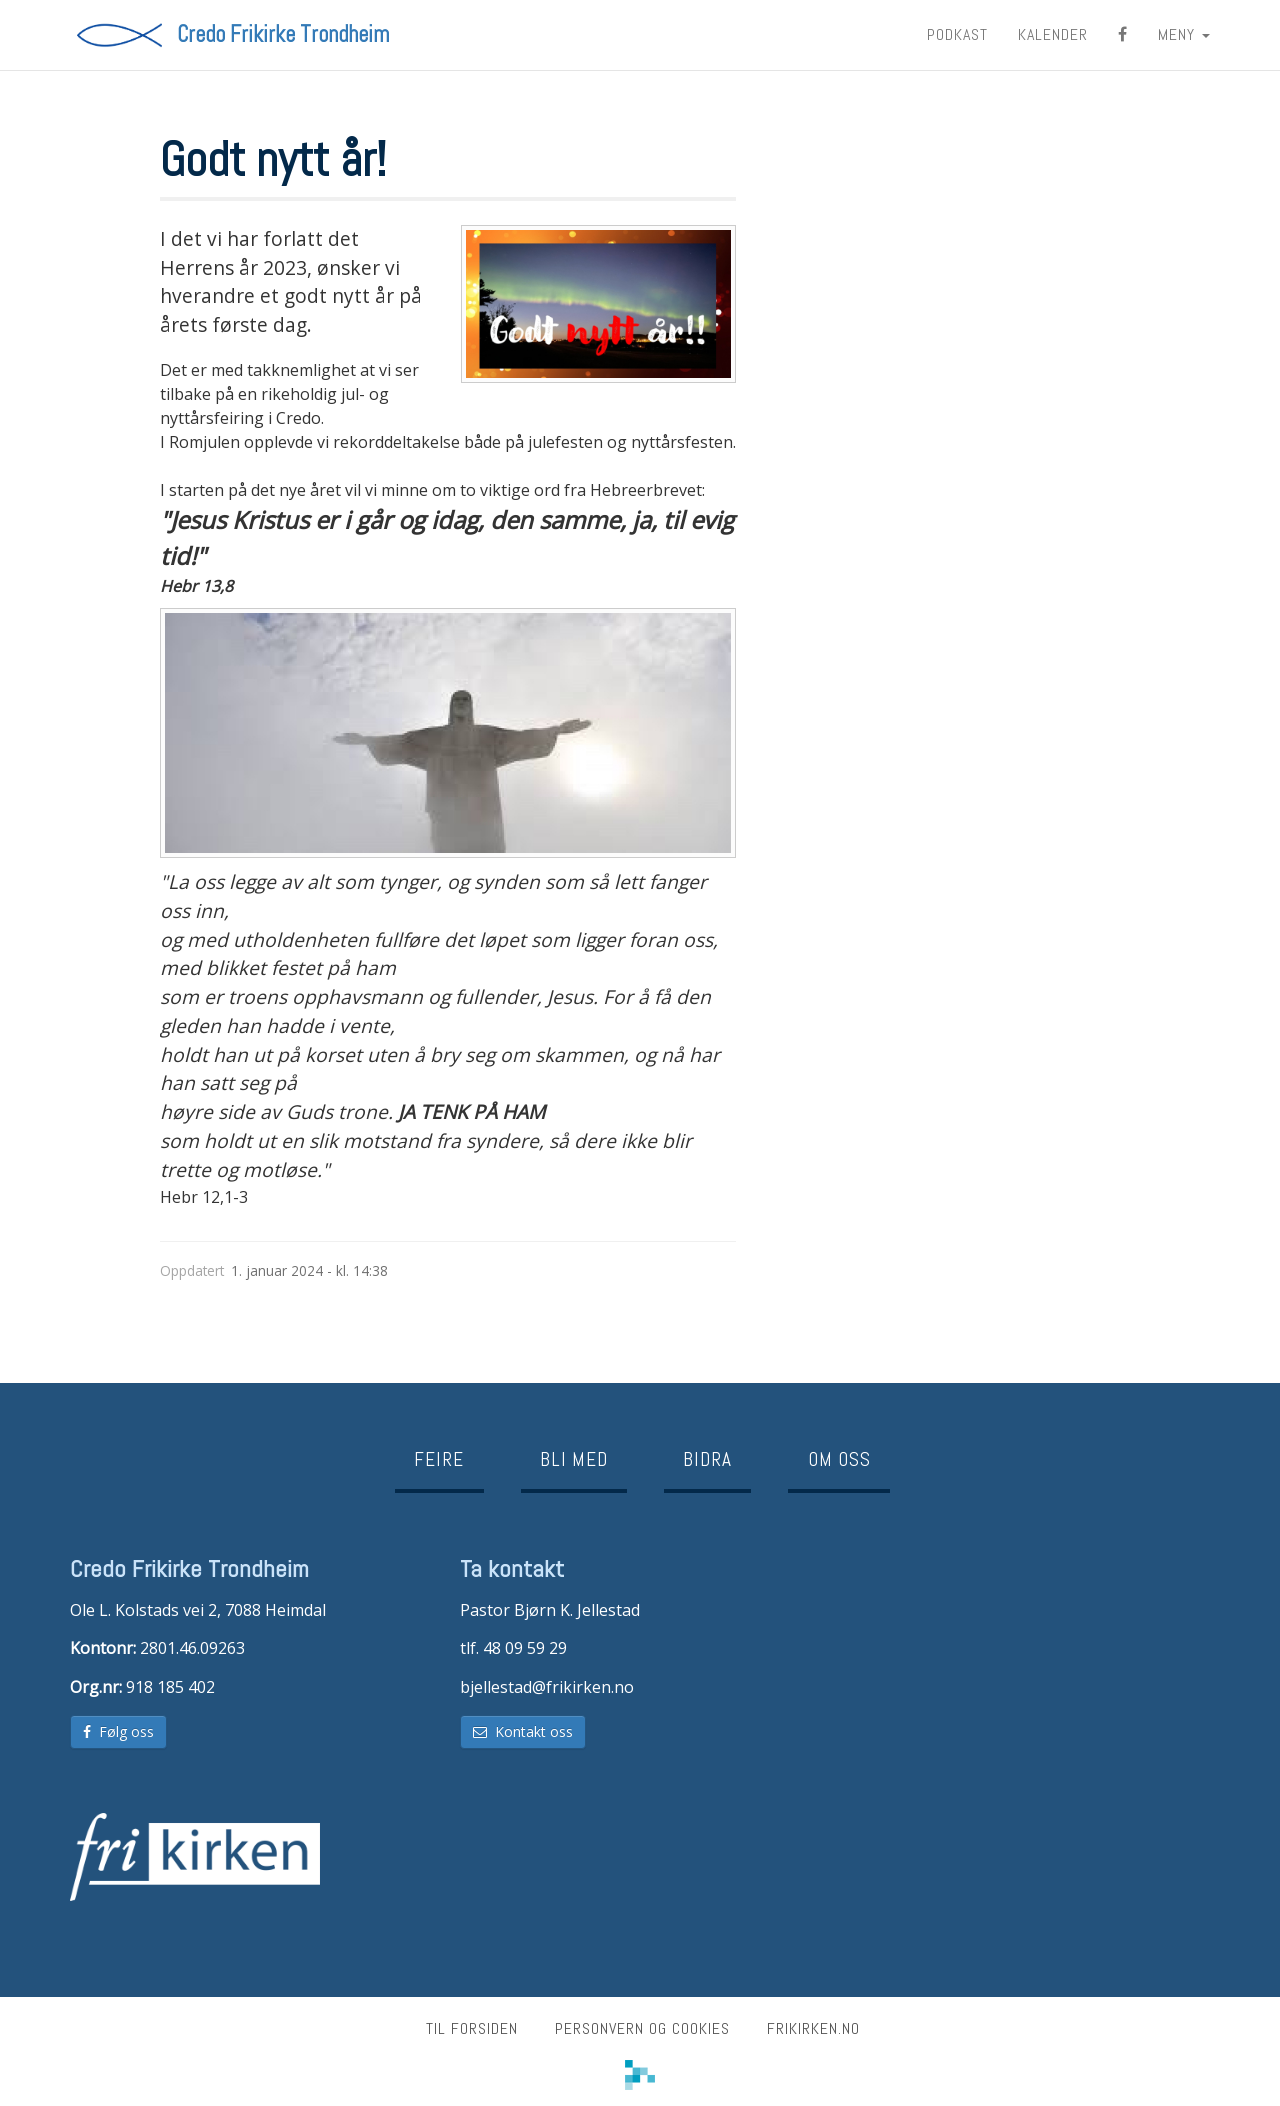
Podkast (957, 34)
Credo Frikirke (283, 35)
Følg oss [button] (118, 1731)
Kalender (1053, 34)
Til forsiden (472, 2028)
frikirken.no (813, 2028)
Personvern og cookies (642, 2028)
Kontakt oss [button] (523, 1731)
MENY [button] (1184, 34)
